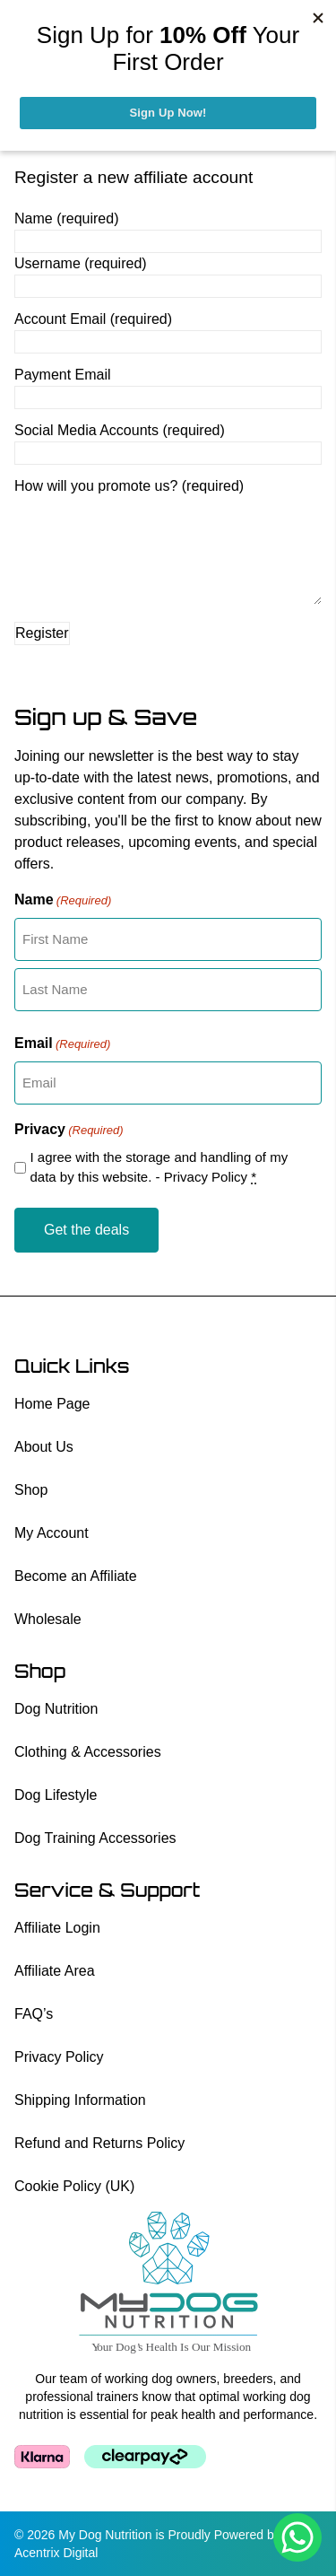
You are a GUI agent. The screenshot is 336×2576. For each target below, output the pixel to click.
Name (66, 218)
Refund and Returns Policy (99, 2143)
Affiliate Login (57, 1927)
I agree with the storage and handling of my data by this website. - (159, 1167)
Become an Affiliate (75, 1576)
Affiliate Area (54, 1970)
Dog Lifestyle (56, 1795)
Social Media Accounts (119, 430)
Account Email (93, 319)
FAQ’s (33, 2014)
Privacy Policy (205, 1176)
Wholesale (48, 1619)
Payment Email (62, 374)
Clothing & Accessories (87, 1752)
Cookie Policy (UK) (74, 2186)
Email (62, 1044)
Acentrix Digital (56, 2552)
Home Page (52, 1403)
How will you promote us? (129, 485)
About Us (43, 1446)
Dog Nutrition (56, 1708)
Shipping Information (80, 2100)
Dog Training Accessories (95, 1838)
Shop (30, 1490)
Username (80, 263)
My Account (51, 1533)
